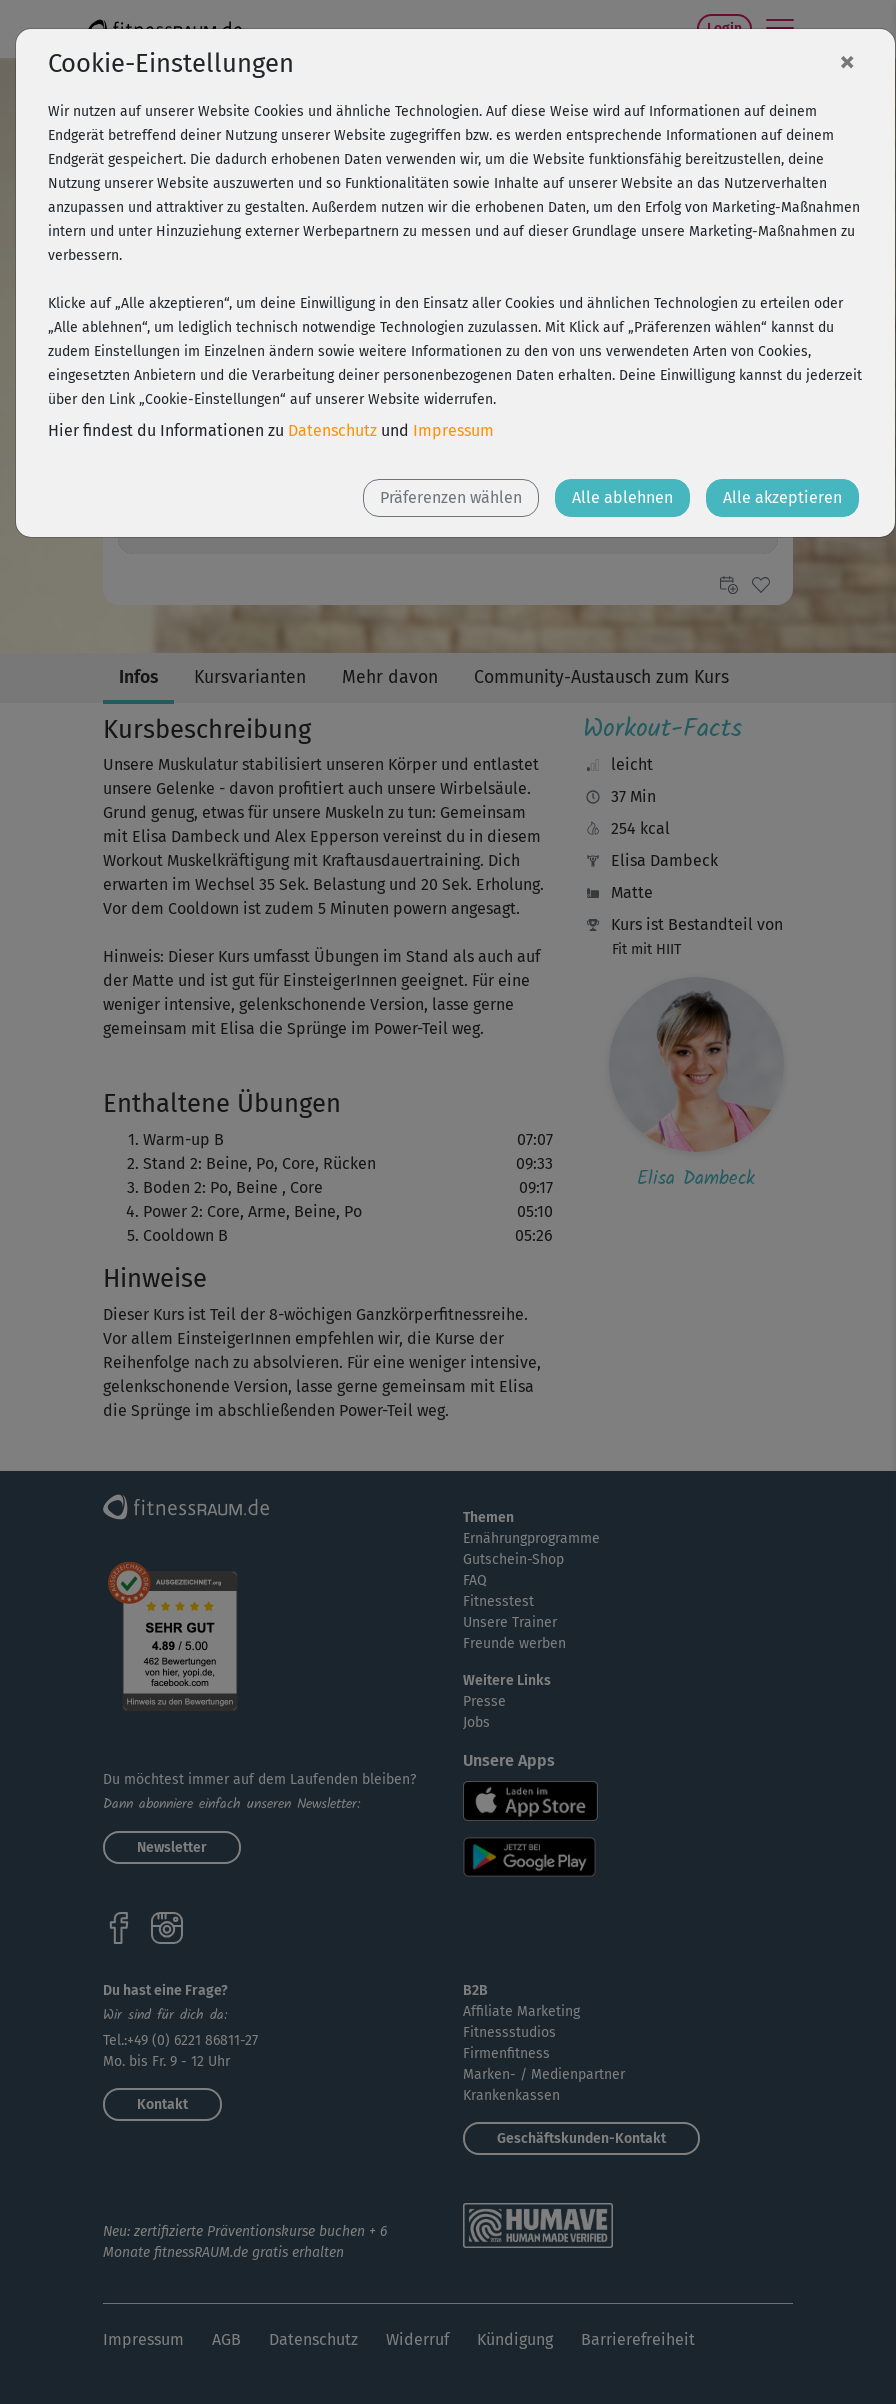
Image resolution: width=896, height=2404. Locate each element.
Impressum (453, 430)
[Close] (847, 61)
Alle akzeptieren (782, 497)
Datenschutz (332, 430)
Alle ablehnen (622, 497)
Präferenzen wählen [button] (451, 497)
